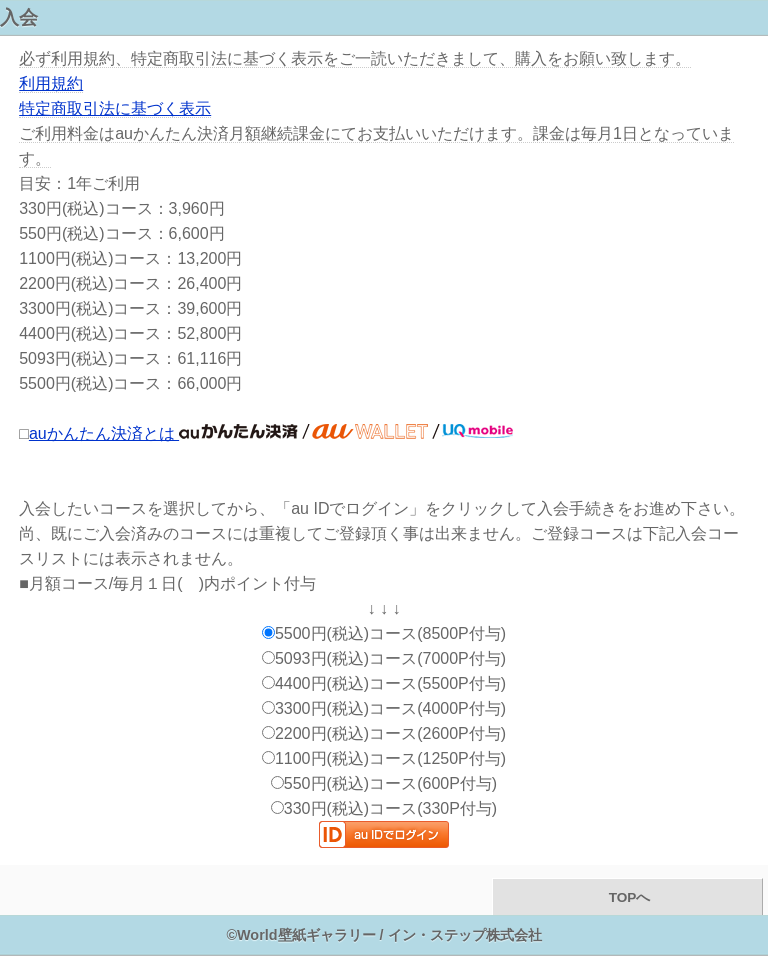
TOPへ (627, 897)
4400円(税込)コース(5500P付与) (384, 683)
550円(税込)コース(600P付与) (384, 783)
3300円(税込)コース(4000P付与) (384, 708)
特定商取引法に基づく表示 (115, 108)
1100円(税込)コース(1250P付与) (384, 758)
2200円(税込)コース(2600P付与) (384, 733)
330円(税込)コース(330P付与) (384, 808)
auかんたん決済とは (271, 433)
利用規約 (51, 83)
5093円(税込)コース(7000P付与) (384, 658)
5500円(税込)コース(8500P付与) (384, 633)
